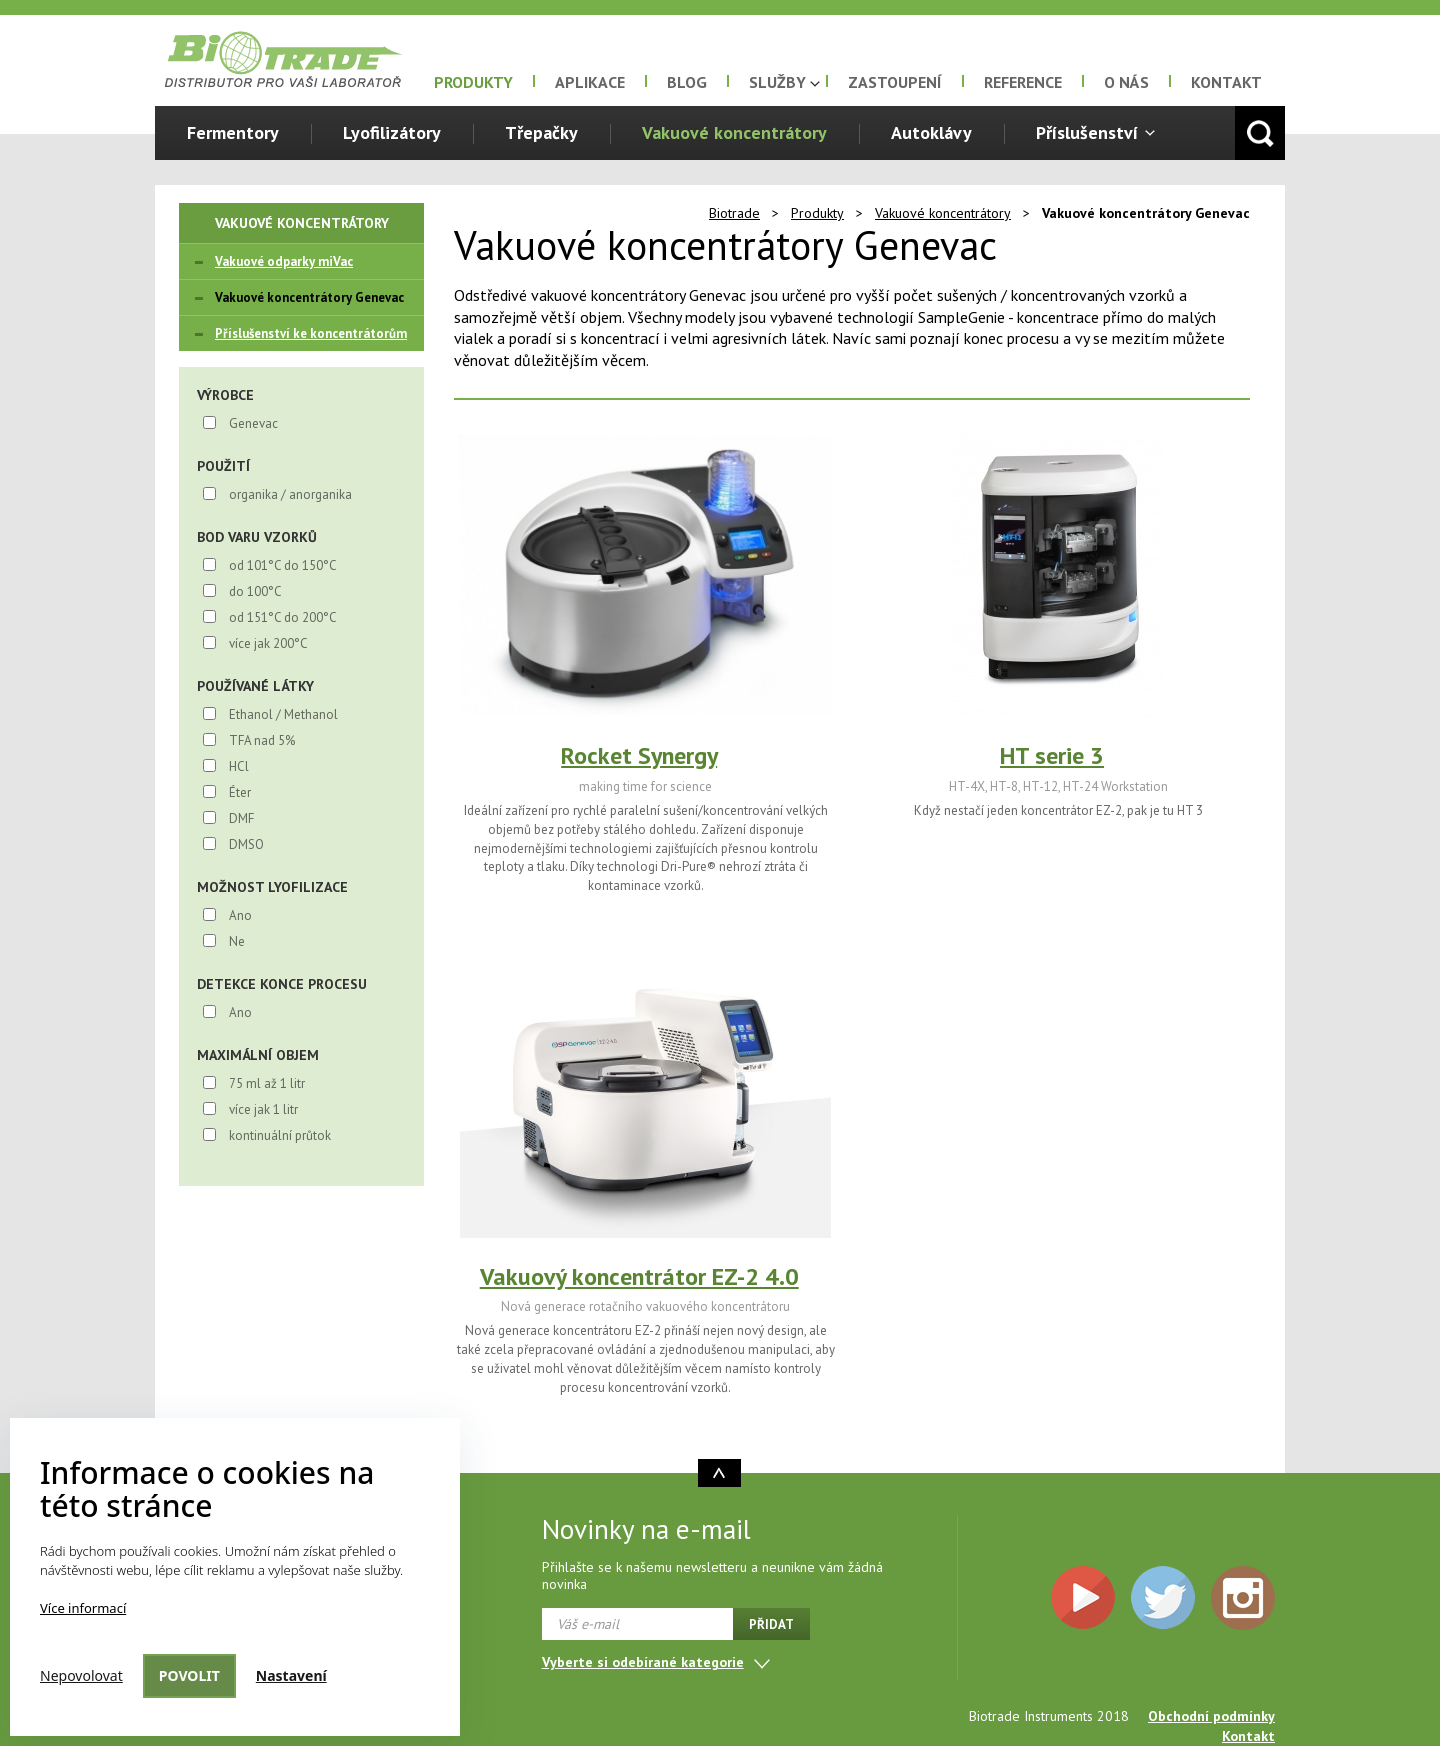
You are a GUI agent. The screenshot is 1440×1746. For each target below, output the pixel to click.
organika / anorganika (290, 494)
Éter (240, 792)
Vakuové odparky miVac (284, 261)
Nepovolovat (81, 1675)
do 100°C (255, 591)
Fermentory (233, 132)
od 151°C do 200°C (283, 617)
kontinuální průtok (280, 1135)
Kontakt (1226, 82)
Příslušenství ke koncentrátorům (311, 333)
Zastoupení (895, 82)
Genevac (253, 423)
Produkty (473, 82)
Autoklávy (931, 132)
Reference (1023, 82)
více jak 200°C (268, 643)
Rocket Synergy (639, 755)
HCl (239, 766)
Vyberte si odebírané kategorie (643, 1662)
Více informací (83, 1608)
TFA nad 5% (262, 740)
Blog (687, 82)
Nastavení (291, 1675)
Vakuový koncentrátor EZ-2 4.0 (639, 1276)
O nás (1126, 82)
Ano (240, 915)
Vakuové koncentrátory (734, 132)
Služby (777, 82)
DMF (241, 818)
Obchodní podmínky (1211, 1716)
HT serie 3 (1052, 755)
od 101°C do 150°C (283, 565)
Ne (237, 941)
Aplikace (590, 82)
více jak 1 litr (263, 1109)
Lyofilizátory (392, 132)
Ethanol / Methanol (283, 714)
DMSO (246, 844)
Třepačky (541, 132)
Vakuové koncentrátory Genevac (309, 297)
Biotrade (734, 213)
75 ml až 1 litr (267, 1083)
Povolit (189, 1675)
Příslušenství (1087, 132)
